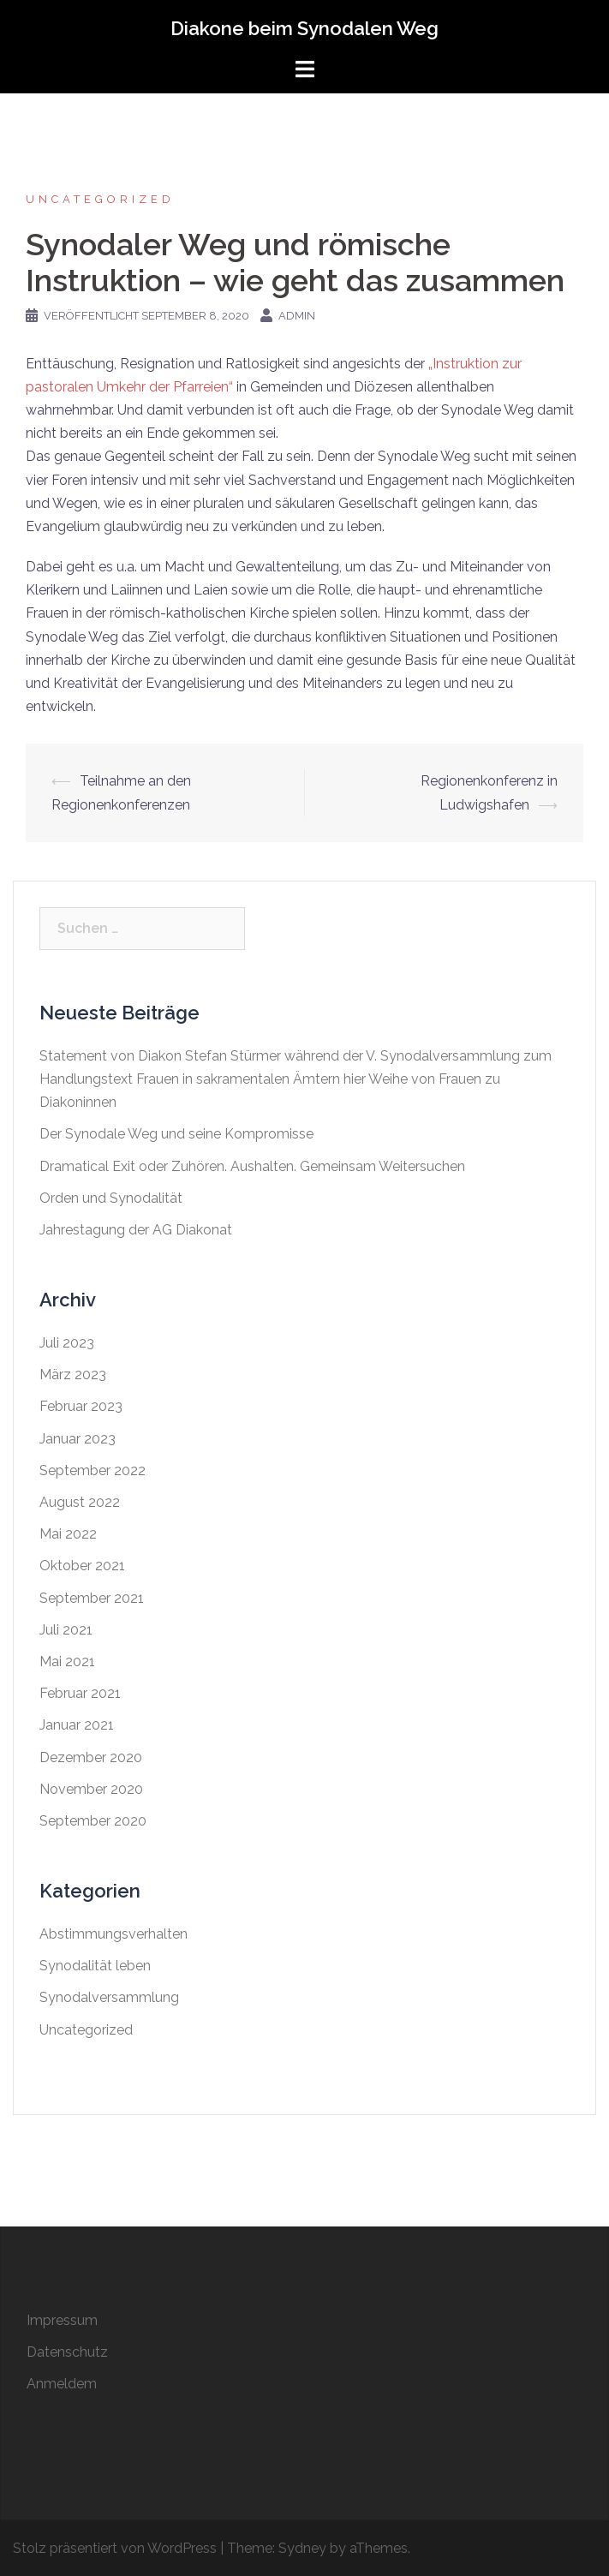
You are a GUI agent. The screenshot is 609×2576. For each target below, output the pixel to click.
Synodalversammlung (109, 1997)
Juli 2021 (66, 1630)
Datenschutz (67, 2352)
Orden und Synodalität (110, 1198)
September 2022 (92, 1470)
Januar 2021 (76, 1725)
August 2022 (79, 1502)
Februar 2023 (80, 1406)
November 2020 (91, 1789)
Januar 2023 (77, 1439)
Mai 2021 (67, 1661)
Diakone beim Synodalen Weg (304, 28)
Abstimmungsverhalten (113, 1934)
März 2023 (72, 1374)
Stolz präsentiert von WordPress (115, 2548)
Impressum (62, 2320)
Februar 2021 (80, 1693)
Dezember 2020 (90, 1757)
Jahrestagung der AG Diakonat (135, 1230)
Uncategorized (100, 199)
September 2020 (92, 1821)
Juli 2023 (66, 1343)
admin (296, 315)
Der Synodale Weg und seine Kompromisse (176, 1134)
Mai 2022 (68, 1534)
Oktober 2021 (82, 1565)
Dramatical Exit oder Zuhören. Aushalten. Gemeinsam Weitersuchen (252, 1166)
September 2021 (91, 1598)
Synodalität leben (95, 1965)
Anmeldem (62, 2384)
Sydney (302, 2548)
